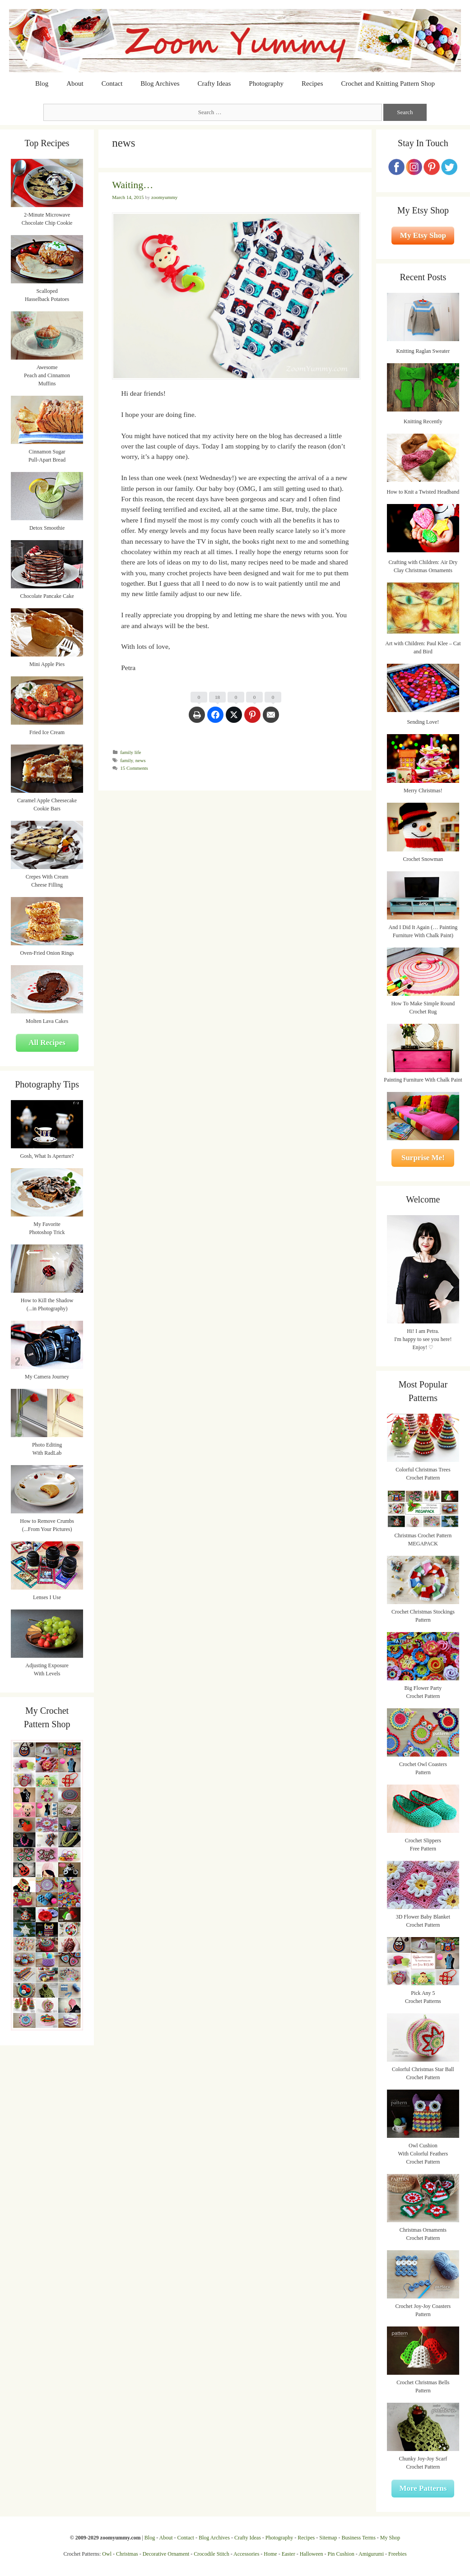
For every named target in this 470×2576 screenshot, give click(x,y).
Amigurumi (371, 2554)
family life (130, 752)
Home (270, 2554)
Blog (41, 83)
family (126, 760)
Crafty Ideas (214, 83)
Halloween (311, 2554)
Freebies (397, 2554)
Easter (288, 2554)
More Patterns (423, 2488)
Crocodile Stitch (211, 2554)
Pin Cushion (341, 2554)
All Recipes (46, 1042)
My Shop (390, 2537)
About (75, 83)
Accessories (246, 2554)
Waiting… (132, 184)
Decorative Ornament (166, 2554)
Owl (107, 2554)
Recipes (312, 83)
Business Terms (359, 2537)
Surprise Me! (423, 1157)
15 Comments (134, 768)
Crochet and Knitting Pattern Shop (387, 83)
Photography (266, 83)
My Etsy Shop (423, 235)
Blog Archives (159, 83)
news (140, 760)
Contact (112, 83)
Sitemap (328, 2537)
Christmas (127, 2554)
